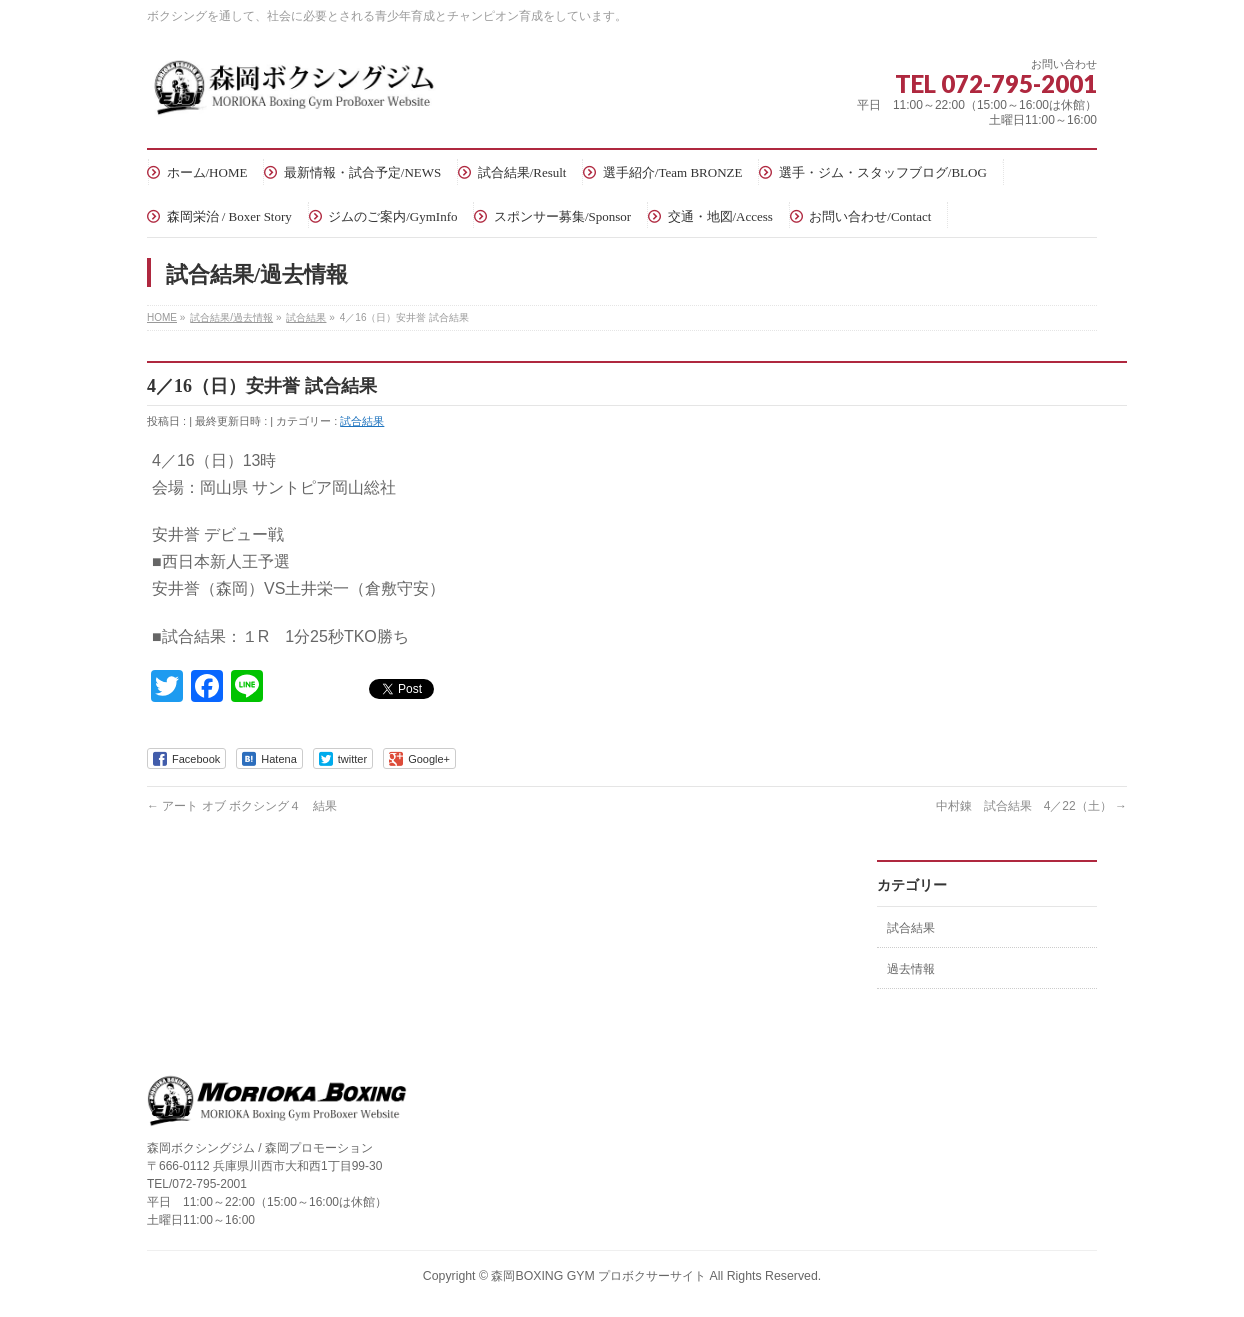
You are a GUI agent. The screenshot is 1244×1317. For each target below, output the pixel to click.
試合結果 (362, 421)
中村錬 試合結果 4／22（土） (1031, 806)
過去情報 (911, 969)
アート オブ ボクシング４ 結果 (242, 806)
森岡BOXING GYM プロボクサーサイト (598, 1276)
